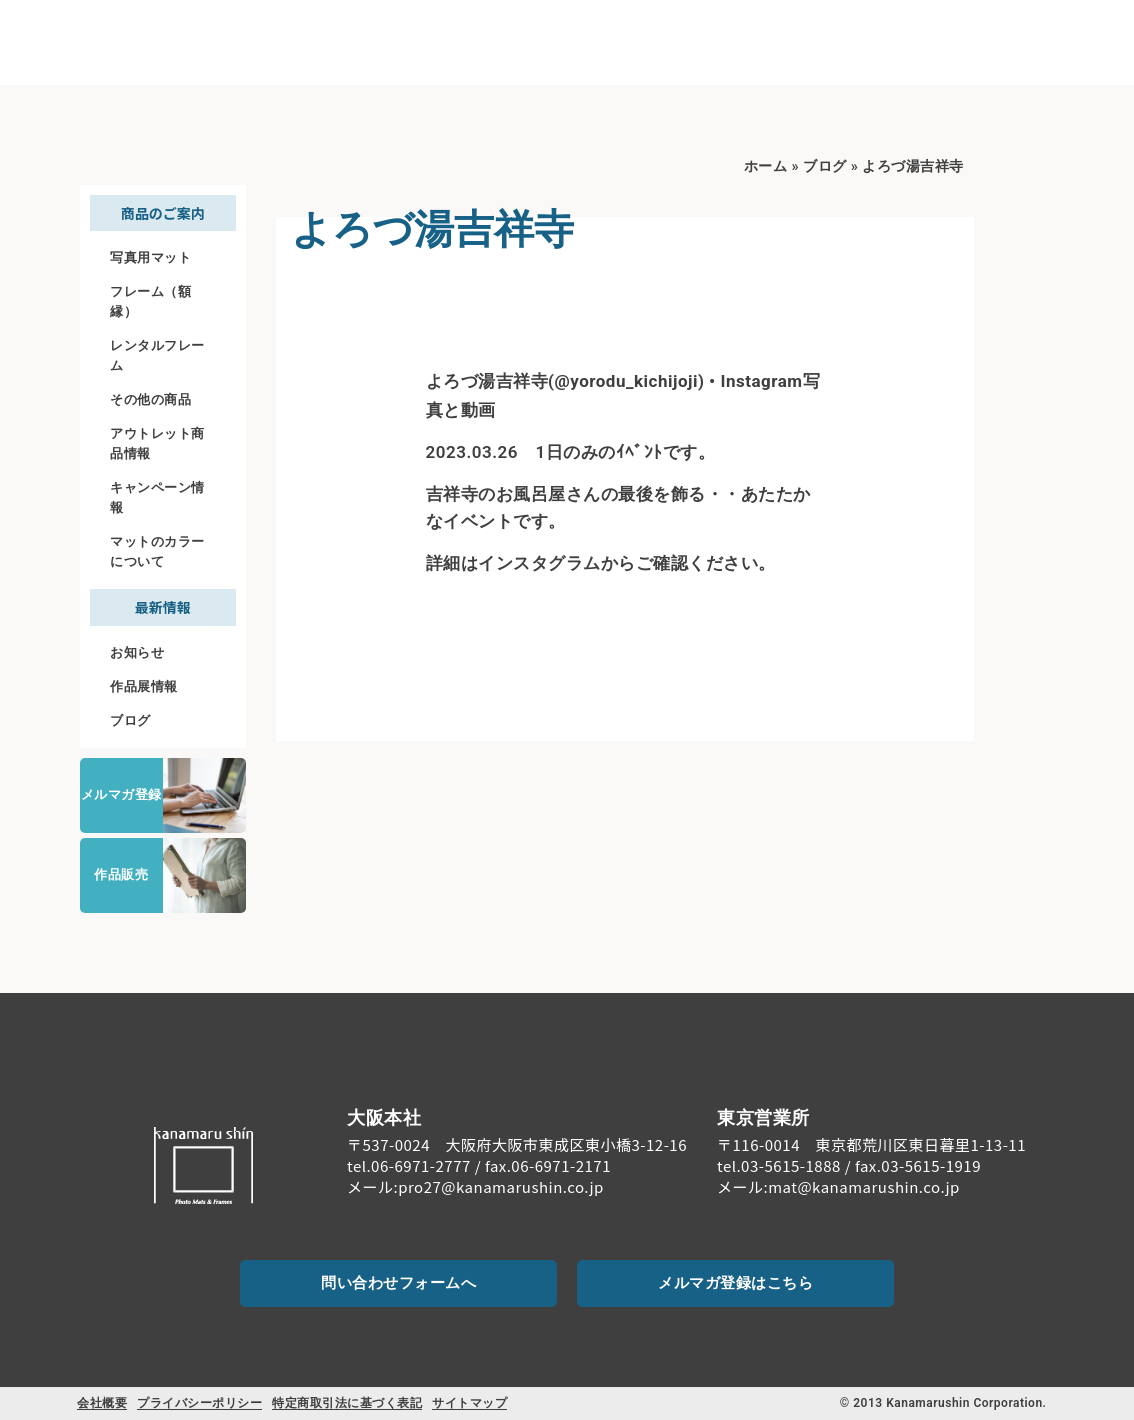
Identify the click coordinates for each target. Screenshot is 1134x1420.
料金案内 (773, 41)
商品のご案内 (666, 42)
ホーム (766, 166)
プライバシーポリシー (199, 1403)
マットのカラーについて (157, 551)
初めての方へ (538, 42)
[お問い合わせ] (1018, 31)
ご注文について (879, 41)
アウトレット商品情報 (157, 443)
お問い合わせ (1018, 58)
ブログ (130, 720)
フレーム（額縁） (150, 301)
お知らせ (137, 652)
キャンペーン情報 (157, 497)
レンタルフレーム (157, 355)
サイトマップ (469, 1403)
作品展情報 (144, 686)
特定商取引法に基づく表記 (347, 1403)
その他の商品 (150, 399)
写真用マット (150, 257)
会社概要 (102, 1403)
